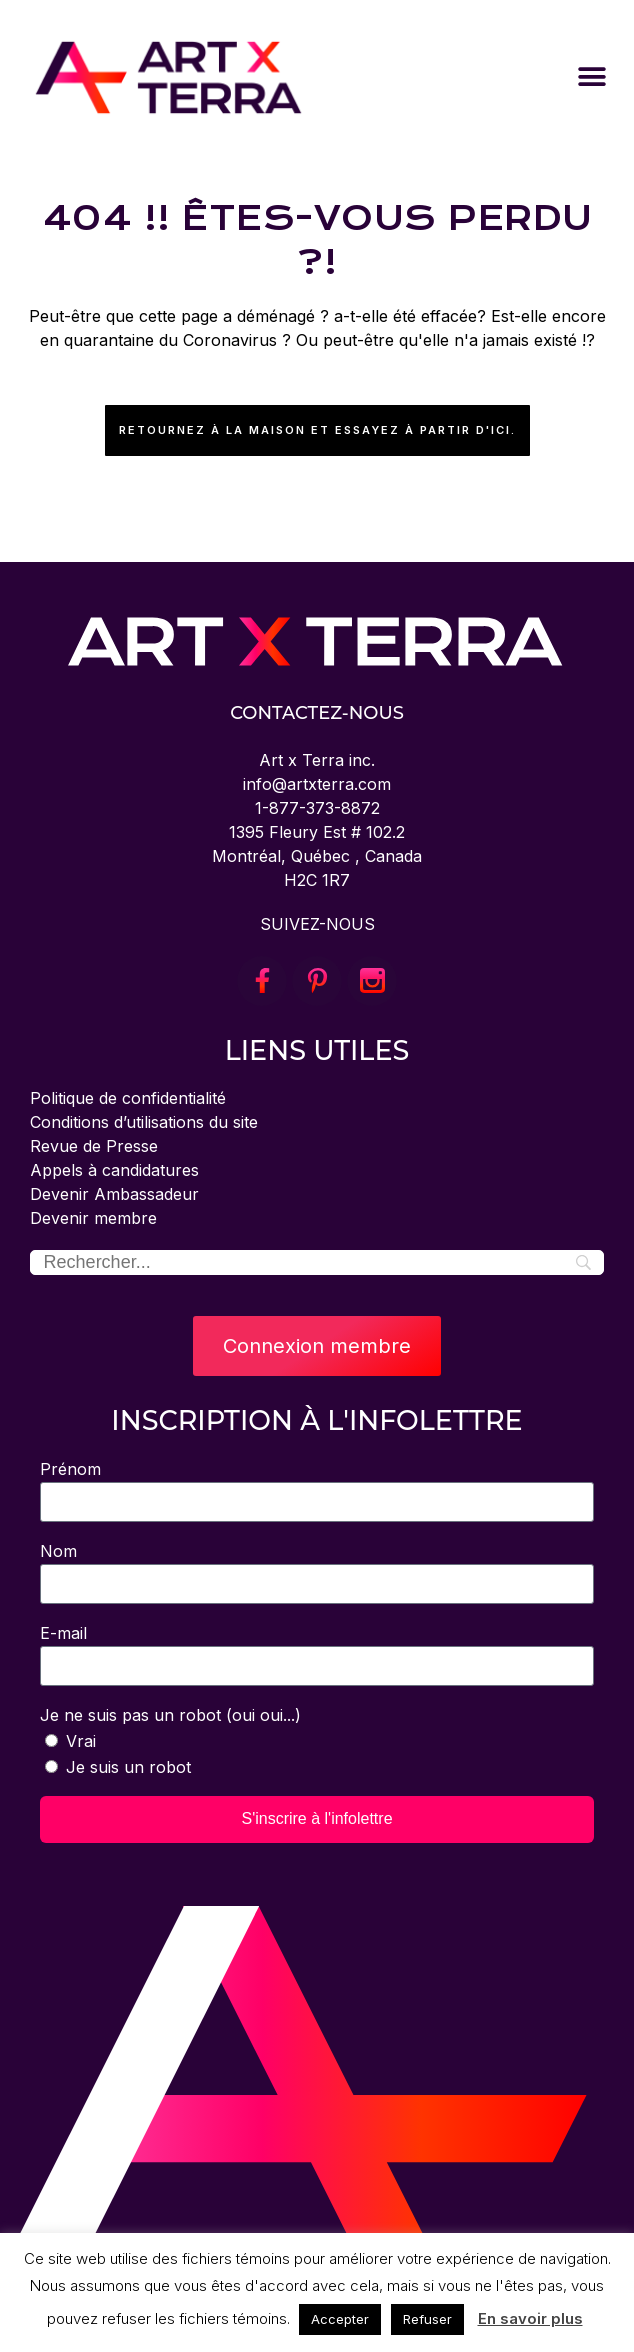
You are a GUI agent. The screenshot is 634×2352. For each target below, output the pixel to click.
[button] (591, 77)
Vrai (81, 1741)
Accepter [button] (340, 2319)
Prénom (70, 1469)
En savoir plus (530, 2318)
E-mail (63, 1633)
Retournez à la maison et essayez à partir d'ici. (317, 430)
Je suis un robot (128, 1767)
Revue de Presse (94, 1146)
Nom (58, 1551)
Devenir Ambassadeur (114, 1194)
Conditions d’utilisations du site (144, 1122)
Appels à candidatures (114, 1170)
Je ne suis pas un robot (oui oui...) (170, 1715)
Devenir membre (93, 1218)
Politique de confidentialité (128, 1098)
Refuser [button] (427, 2319)
